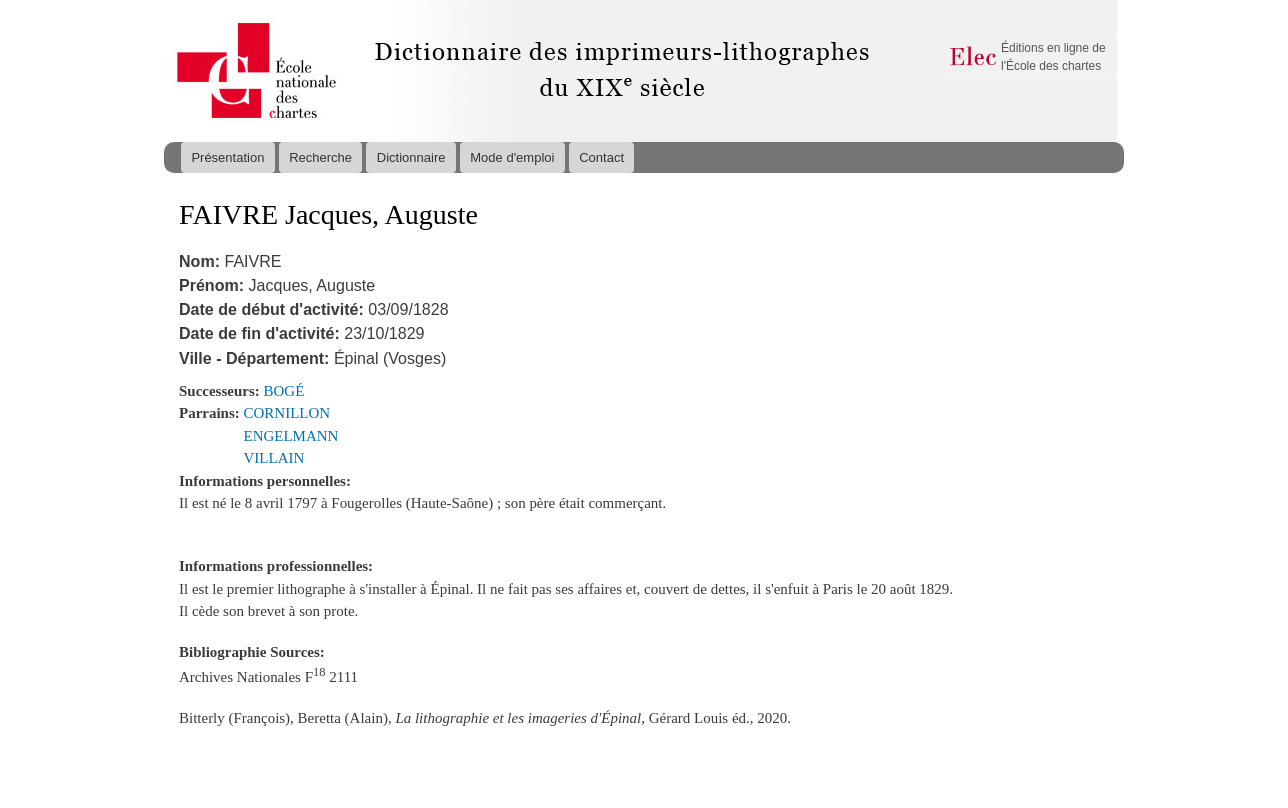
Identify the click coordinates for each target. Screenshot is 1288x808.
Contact (601, 157)
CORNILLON (287, 413)
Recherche (320, 157)
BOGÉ (284, 391)
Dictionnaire (411, 157)
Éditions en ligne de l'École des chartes (1053, 57)
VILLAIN (274, 458)
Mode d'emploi (512, 157)
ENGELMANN (291, 436)
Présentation (227, 157)
